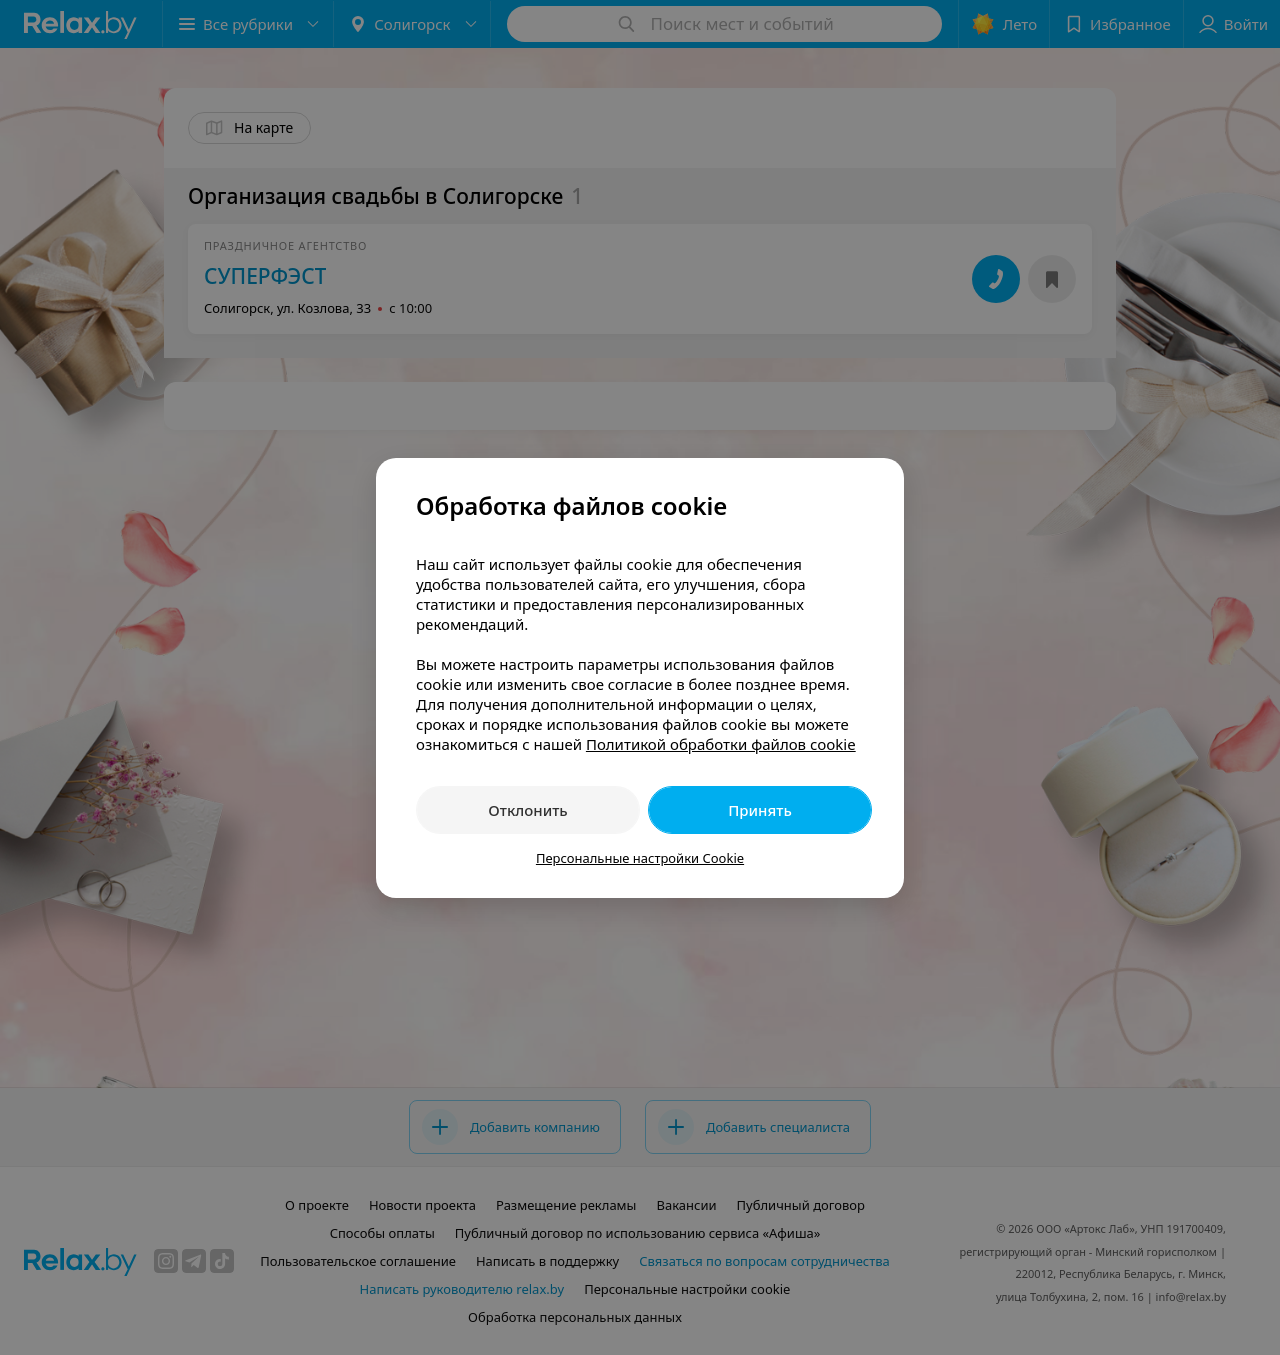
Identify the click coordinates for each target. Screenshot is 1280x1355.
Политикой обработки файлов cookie (721, 744)
